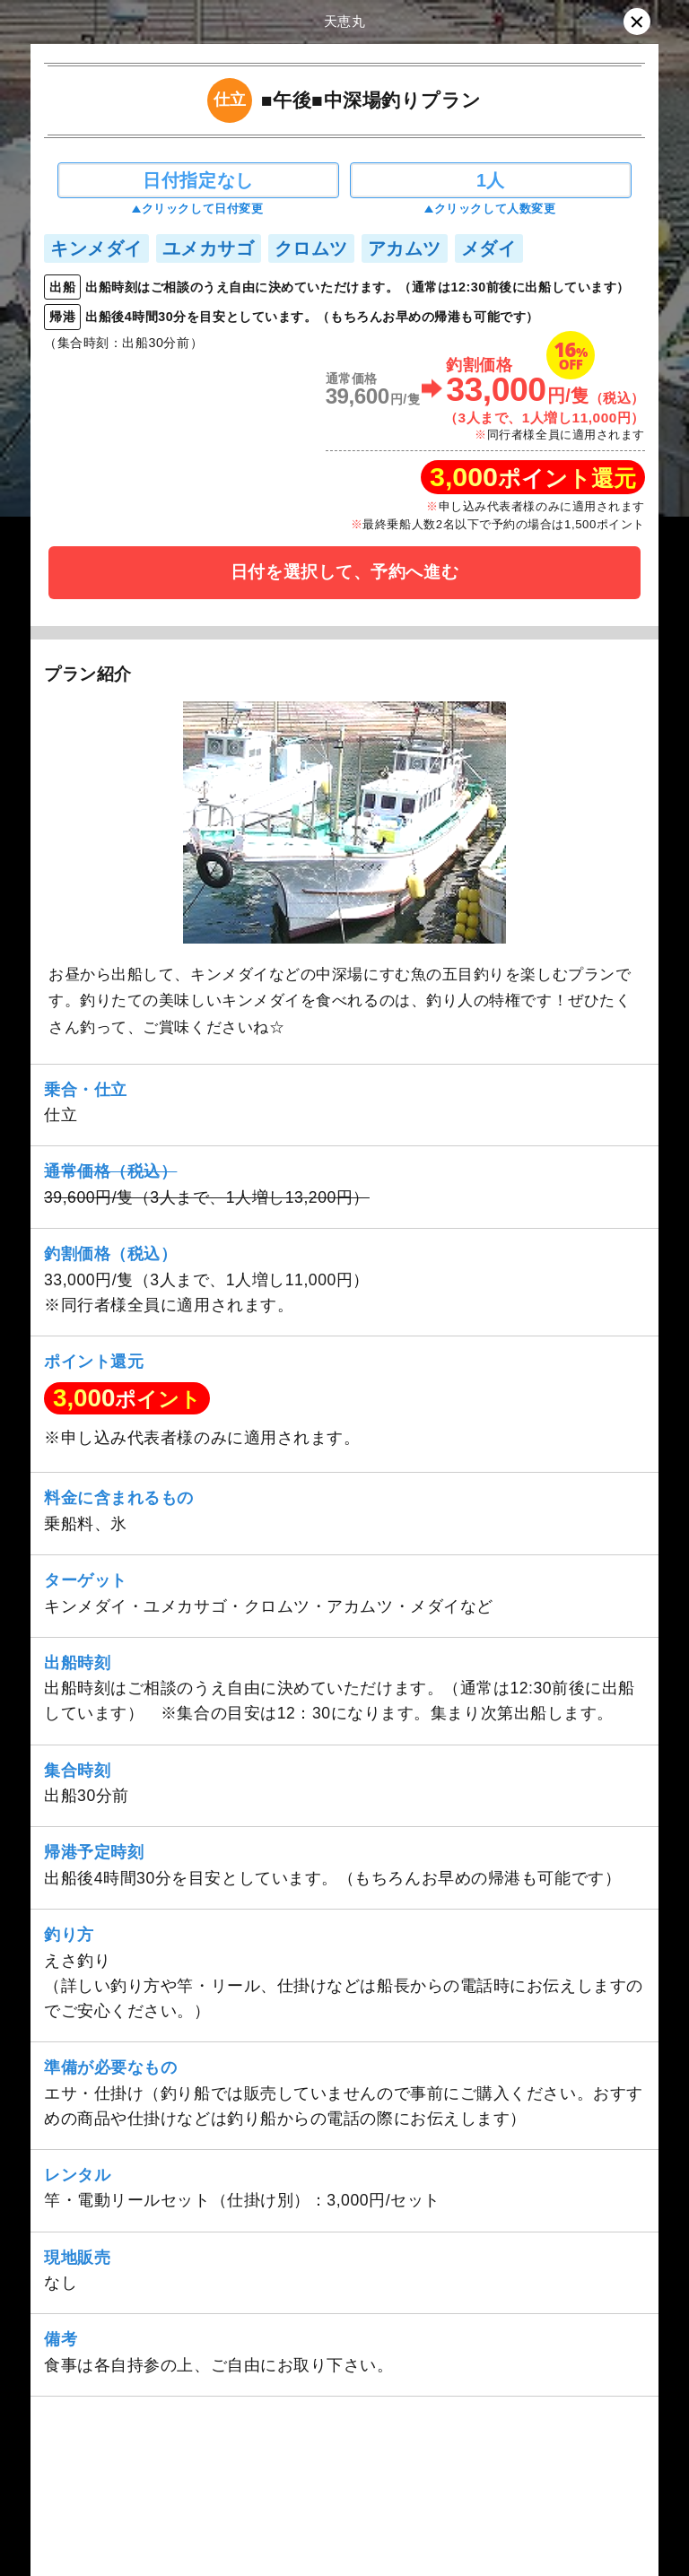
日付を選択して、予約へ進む (344, 571)
